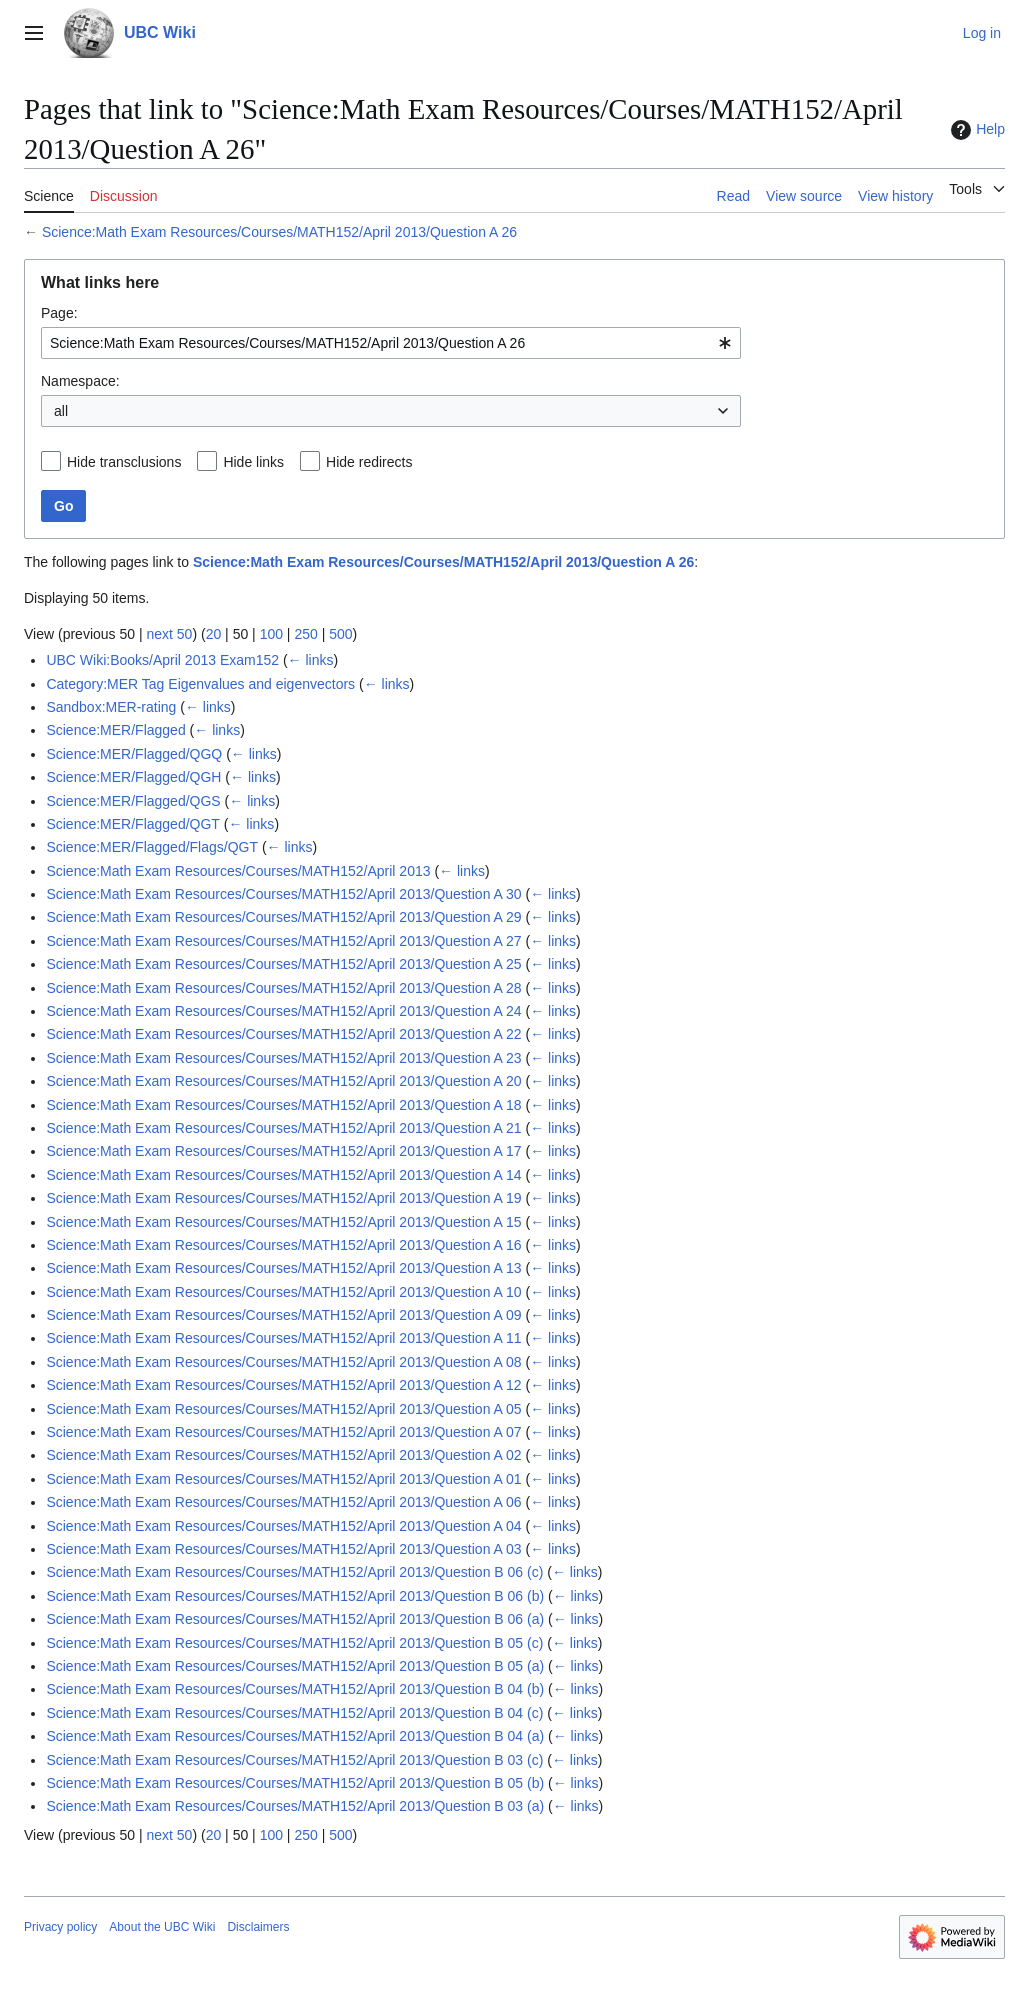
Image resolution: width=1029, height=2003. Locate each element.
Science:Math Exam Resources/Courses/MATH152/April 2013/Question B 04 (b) (295, 1689)
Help (975, 130)
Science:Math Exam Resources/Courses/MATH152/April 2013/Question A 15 (283, 1222)
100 (271, 634)
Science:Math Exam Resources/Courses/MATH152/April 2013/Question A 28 (283, 988)
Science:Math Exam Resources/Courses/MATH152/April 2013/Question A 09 (283, 1315)
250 (305, 634)
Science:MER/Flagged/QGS (133, 801)
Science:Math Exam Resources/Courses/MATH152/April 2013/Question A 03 (283, 1549)
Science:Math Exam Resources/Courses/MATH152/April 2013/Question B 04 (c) (294, 1713)
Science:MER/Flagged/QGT (133, 824)
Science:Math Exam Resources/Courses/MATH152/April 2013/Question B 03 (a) (295, 1806)
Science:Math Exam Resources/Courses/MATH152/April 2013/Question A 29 (283, 917)
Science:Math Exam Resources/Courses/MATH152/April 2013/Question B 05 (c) (294, 1643)
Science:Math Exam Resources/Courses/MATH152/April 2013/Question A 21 (283, 1128)
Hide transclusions (124, 462)
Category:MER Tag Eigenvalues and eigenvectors (200, 684)
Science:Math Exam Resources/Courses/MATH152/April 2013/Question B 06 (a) (295, 1619)
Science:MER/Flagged (115, 730)
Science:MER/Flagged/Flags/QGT (152, 847)
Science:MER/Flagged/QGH (133, 777)
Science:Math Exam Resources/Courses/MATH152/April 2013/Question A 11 (283, 1338)
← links (311, 660)
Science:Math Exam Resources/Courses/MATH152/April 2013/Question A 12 (283, 1385)
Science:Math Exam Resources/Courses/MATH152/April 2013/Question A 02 (283, 1455)
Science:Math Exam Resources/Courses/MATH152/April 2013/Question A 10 (283, 1292)
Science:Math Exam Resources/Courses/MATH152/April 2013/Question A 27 (283, 941)
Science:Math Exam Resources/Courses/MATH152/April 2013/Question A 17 (283, 1151)
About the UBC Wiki (162, 1927)
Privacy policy (60, 1927)
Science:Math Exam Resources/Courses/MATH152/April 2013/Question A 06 (283, 1502)
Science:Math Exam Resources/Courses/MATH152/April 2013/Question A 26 (279, 232)
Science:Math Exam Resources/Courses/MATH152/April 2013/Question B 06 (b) (295, 1596)
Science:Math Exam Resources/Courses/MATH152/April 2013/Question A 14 (283, 1175)
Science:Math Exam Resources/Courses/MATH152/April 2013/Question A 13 (283, 1268)
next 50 (169, 634)
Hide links (253, 462)
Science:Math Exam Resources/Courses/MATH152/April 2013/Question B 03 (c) (294, 1760)
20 (214, 634)
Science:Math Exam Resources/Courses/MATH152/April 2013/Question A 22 (283, 1034)
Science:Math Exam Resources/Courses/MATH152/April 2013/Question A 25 (283, 964)
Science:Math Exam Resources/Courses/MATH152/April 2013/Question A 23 (283, 1058)
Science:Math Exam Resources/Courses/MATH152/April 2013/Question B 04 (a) (295, 1736)
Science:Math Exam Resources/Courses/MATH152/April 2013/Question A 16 (283, 1245)
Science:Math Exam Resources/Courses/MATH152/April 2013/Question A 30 (283, 894)
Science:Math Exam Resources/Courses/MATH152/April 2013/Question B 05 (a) (295, 1666)
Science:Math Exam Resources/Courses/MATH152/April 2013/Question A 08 (283, 1362)
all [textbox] (61, 411)
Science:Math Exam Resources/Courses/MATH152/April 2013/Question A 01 (283, 1479)
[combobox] (391, 343)
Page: (59, 313)
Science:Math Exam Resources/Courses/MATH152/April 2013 (238, 871)
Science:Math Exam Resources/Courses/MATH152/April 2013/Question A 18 (283, 1105)
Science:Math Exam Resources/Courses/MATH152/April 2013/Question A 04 (283, 1526)
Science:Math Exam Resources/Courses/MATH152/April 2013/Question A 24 (283, 1011)
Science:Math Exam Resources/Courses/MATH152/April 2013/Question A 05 (283, 1409)
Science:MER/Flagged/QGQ (134, 754)
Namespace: (80, 381)
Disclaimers (258, 1927)
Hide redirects (369, 462)
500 (340, 634)
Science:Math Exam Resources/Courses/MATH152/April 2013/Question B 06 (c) (294, 1572)
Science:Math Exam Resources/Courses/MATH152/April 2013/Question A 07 (283, 1432)
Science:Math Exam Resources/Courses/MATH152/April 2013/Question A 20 (283, 1081)
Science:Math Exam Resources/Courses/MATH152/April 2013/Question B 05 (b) (295, 1783)
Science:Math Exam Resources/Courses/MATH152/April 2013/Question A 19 (283, 1198)
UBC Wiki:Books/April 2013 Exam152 (162, 660)
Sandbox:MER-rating (111, 707)
